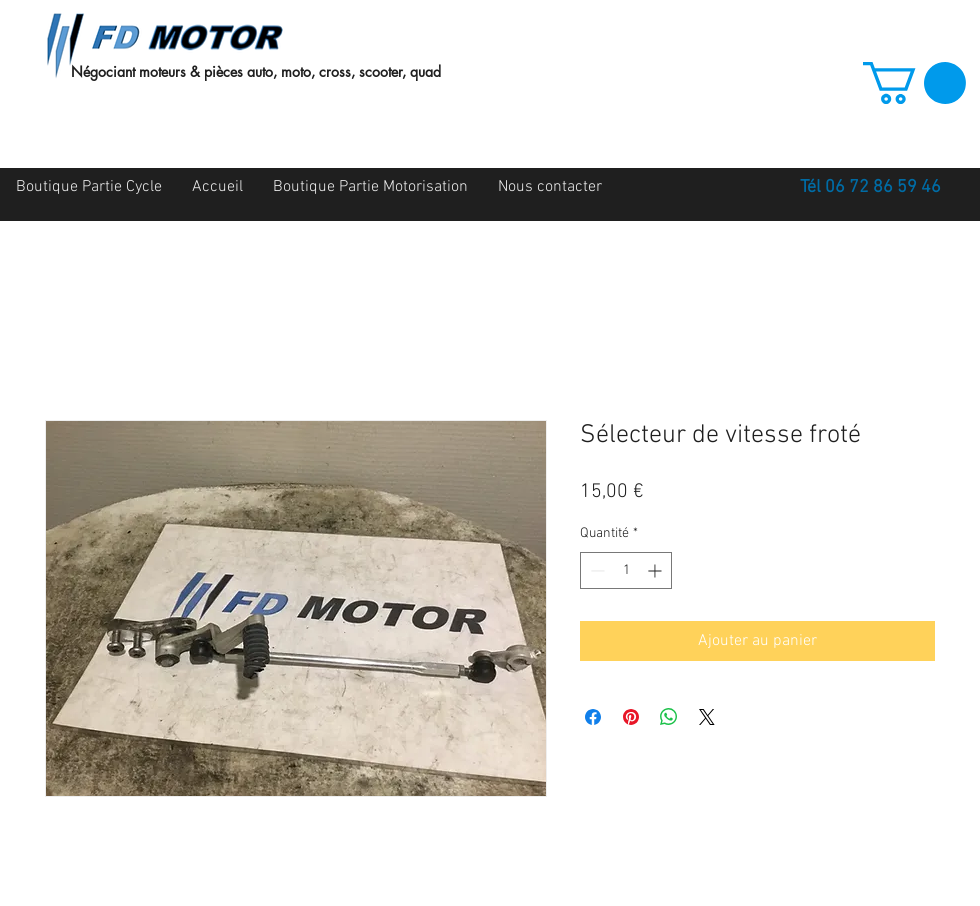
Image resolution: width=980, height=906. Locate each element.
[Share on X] (707, 717)
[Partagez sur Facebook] (593, 717)
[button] (914, 83)
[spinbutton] (626, 570)
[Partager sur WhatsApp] (669, 717)
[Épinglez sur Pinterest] (631, 717)
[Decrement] (595, 570)
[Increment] (656, 570)
